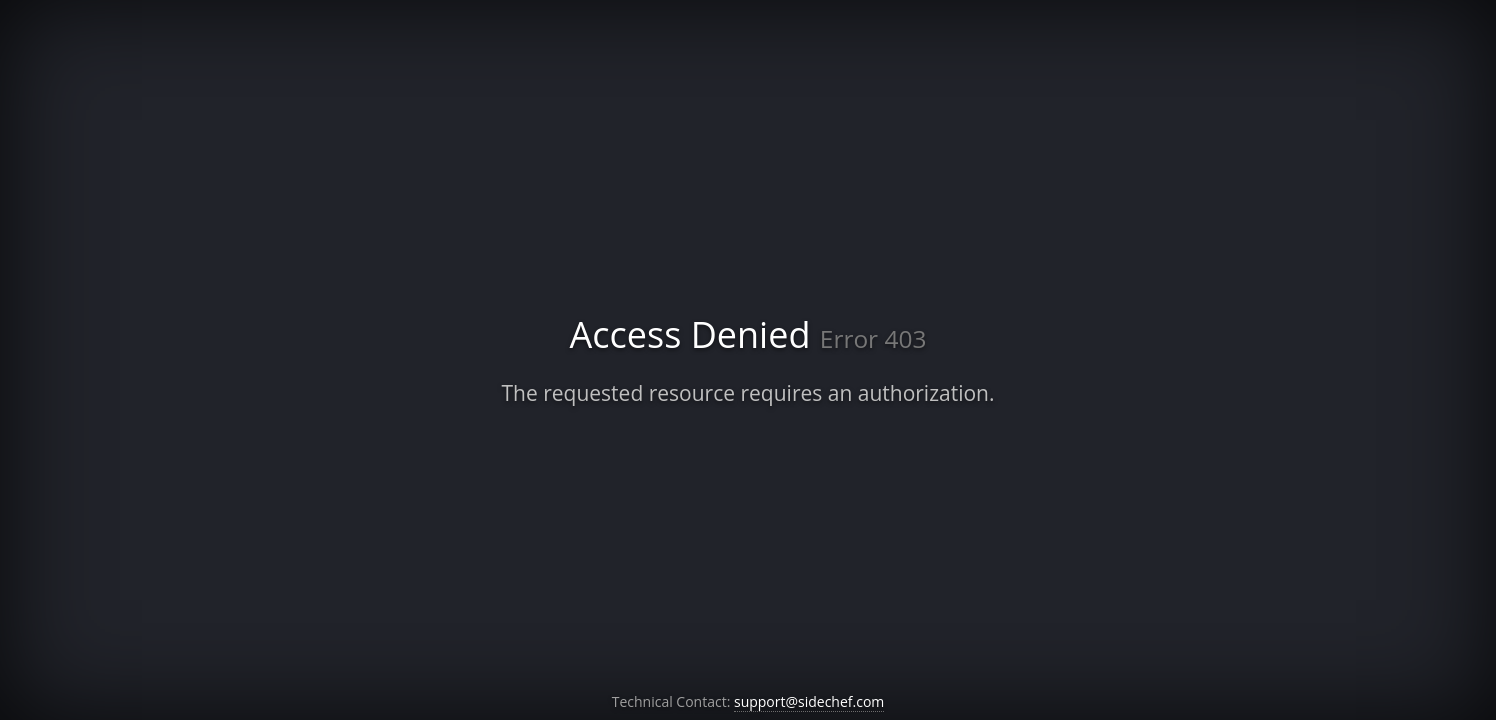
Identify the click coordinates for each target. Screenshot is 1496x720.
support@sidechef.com (809, 701)
